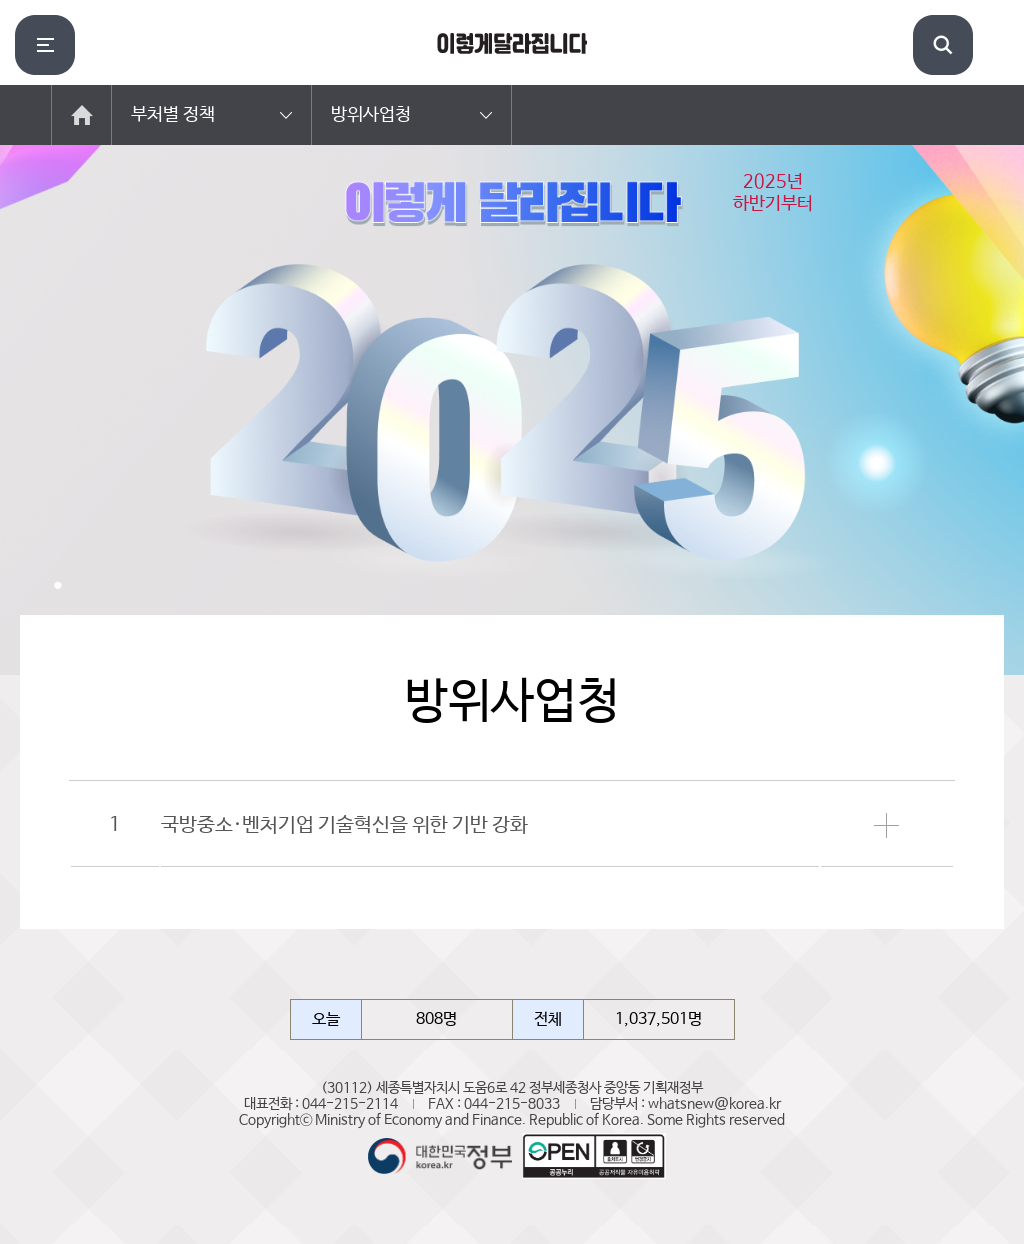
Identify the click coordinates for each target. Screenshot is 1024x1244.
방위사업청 (371, 115)
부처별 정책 (173, 115)
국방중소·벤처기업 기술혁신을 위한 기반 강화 (344, 825)
